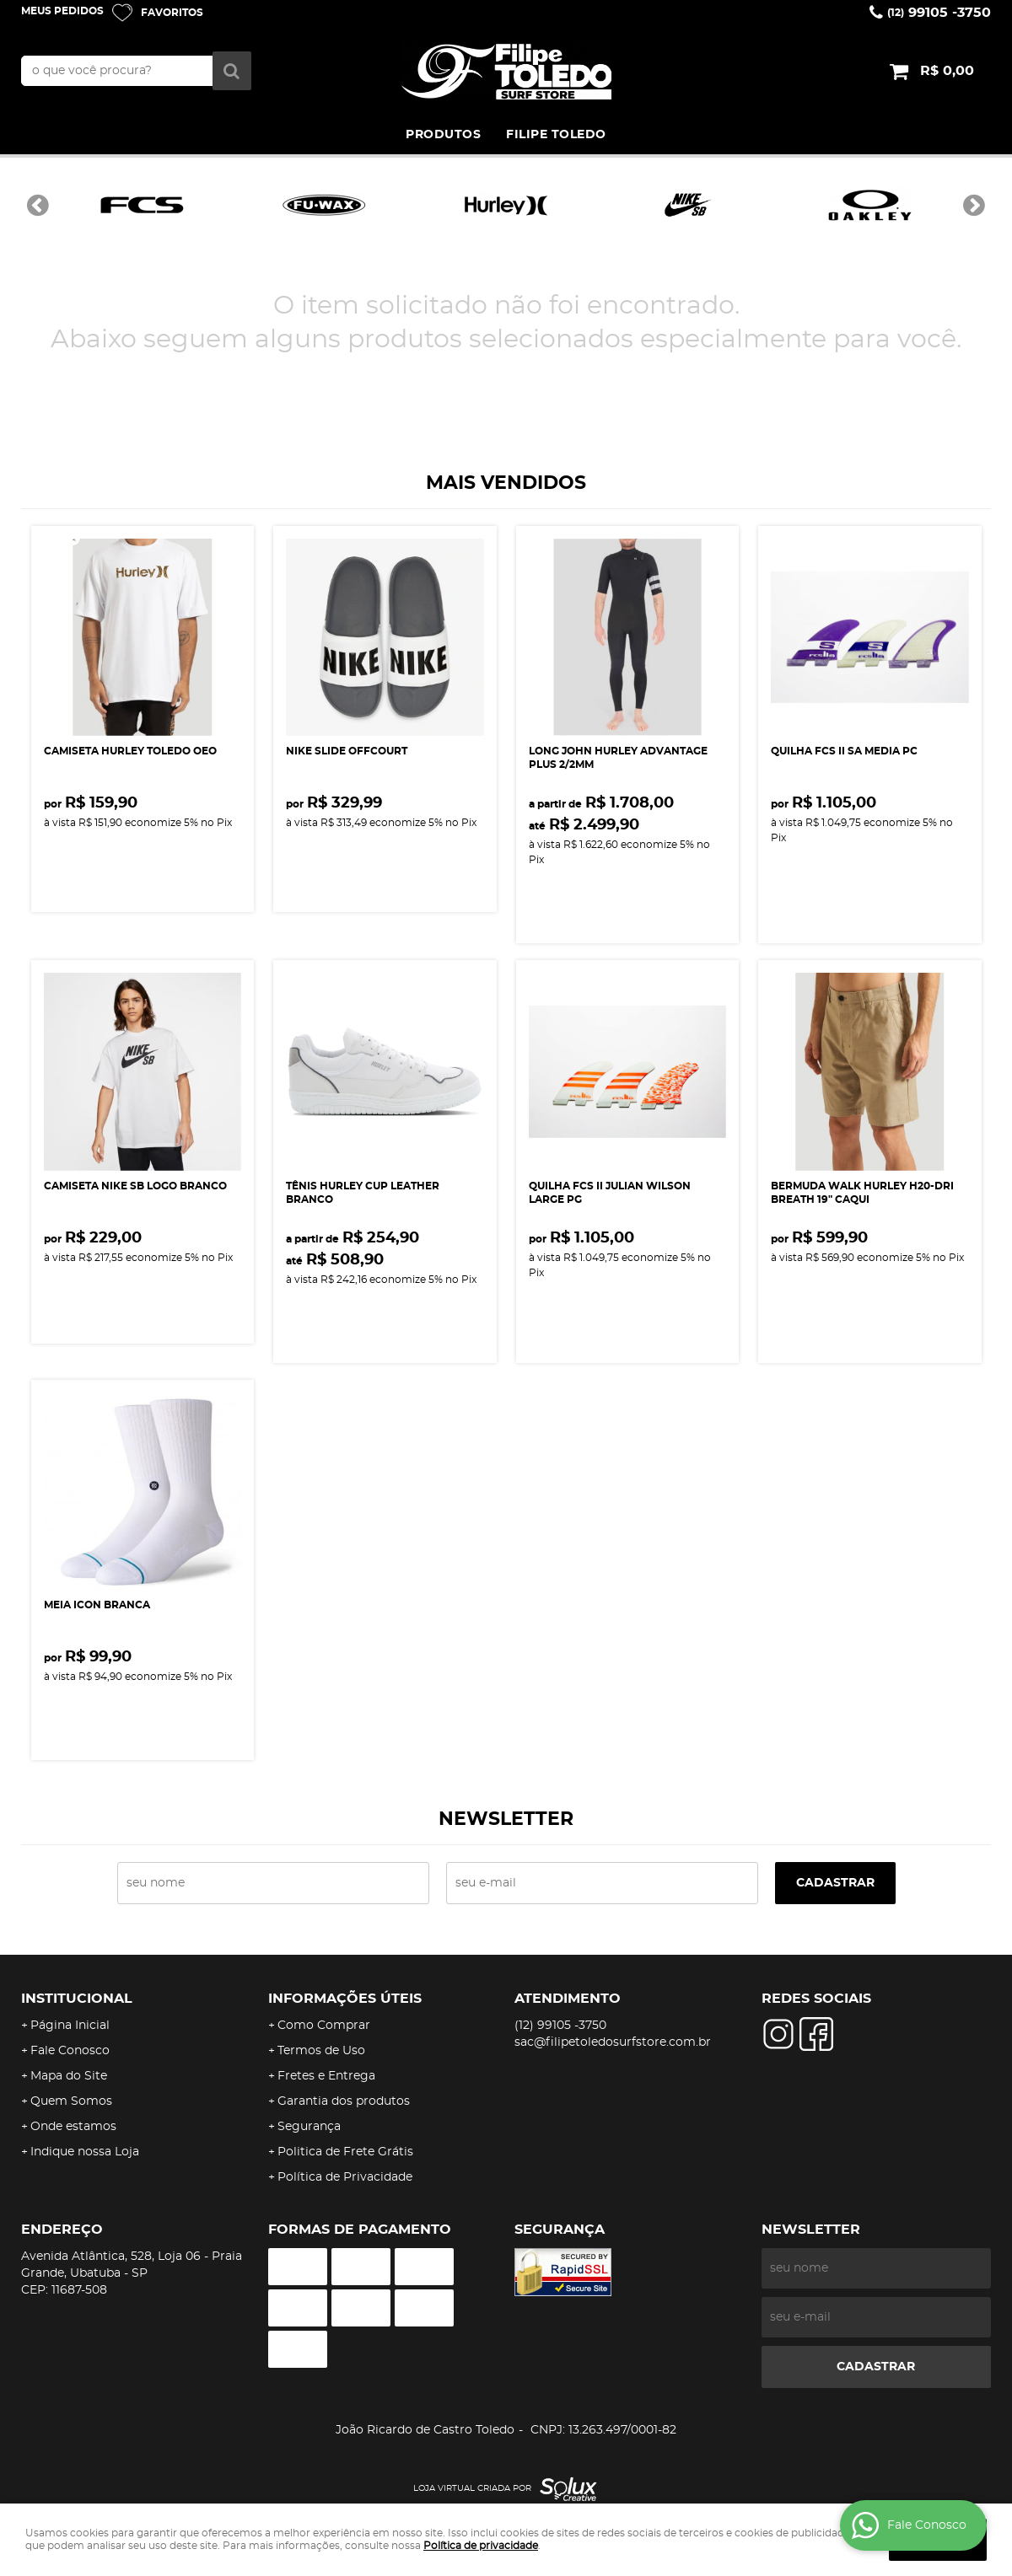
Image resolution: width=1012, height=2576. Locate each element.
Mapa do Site (68, 2076)
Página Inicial (70, 2025)
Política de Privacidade (344, 2177)
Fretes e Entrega (326, 2076)
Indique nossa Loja (84, 2152)
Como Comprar (323, 2025)
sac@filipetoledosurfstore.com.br (612, 2042)
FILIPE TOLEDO (556, 135)
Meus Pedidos (62, 11)
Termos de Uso (321, 2051)
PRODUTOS (443, 135)
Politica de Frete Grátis (345, 2152)
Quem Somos (71, 2101)
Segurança (309, 2127)
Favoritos (172, 13)
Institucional (76, 1998)
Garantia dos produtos (343, 2101)
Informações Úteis (345, 1998)
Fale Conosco (70, 2051)
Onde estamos (73, 2127)
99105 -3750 (939, 12)
